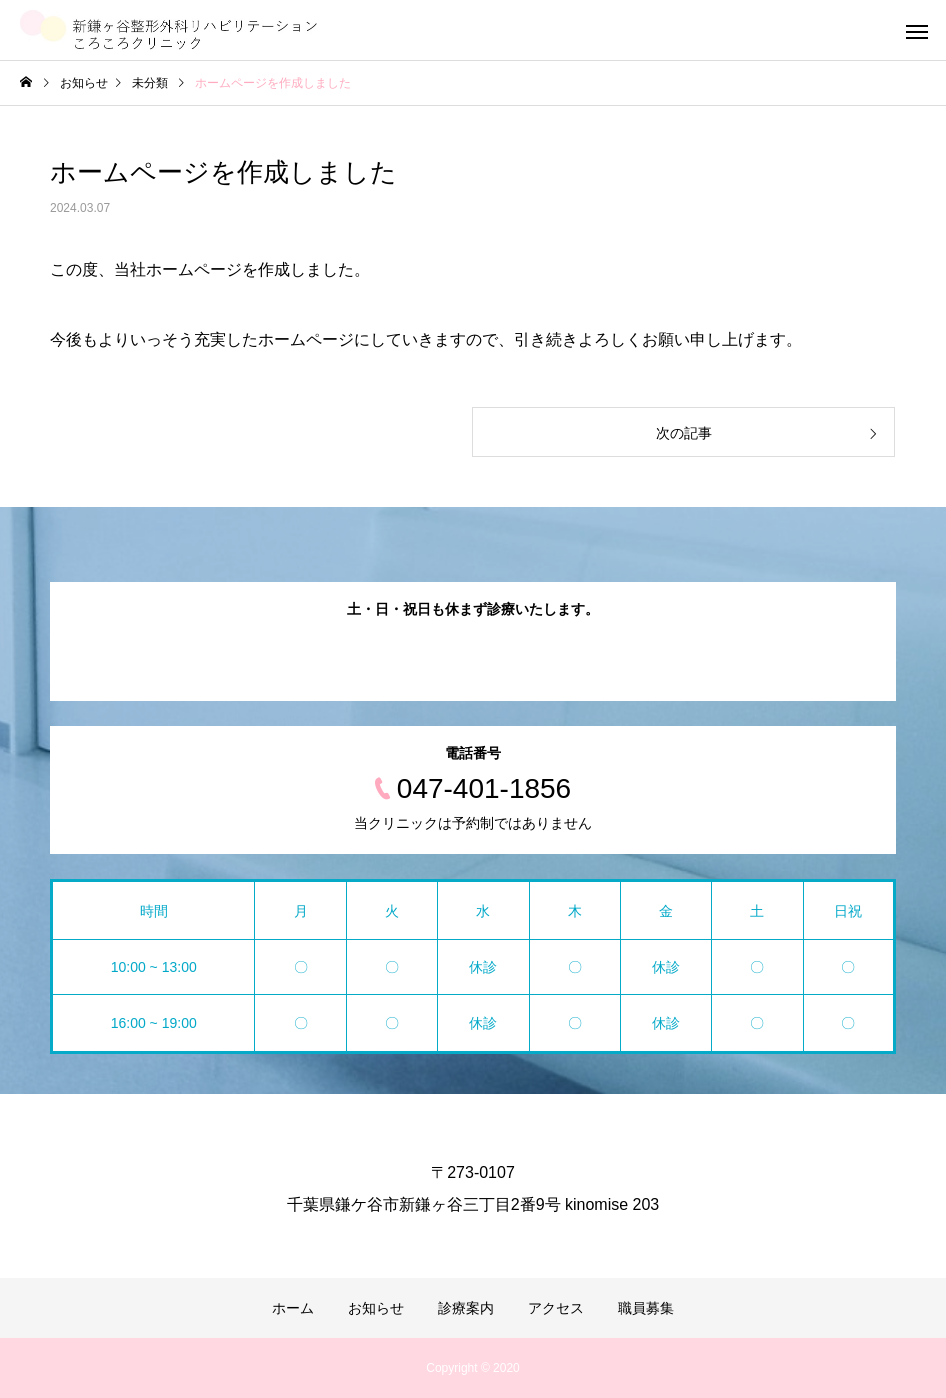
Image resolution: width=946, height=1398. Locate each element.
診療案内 (466, 1308)
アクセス (556, 1308)
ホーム (293, 1308)
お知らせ (376, 1308)
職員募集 (646, 1308)
